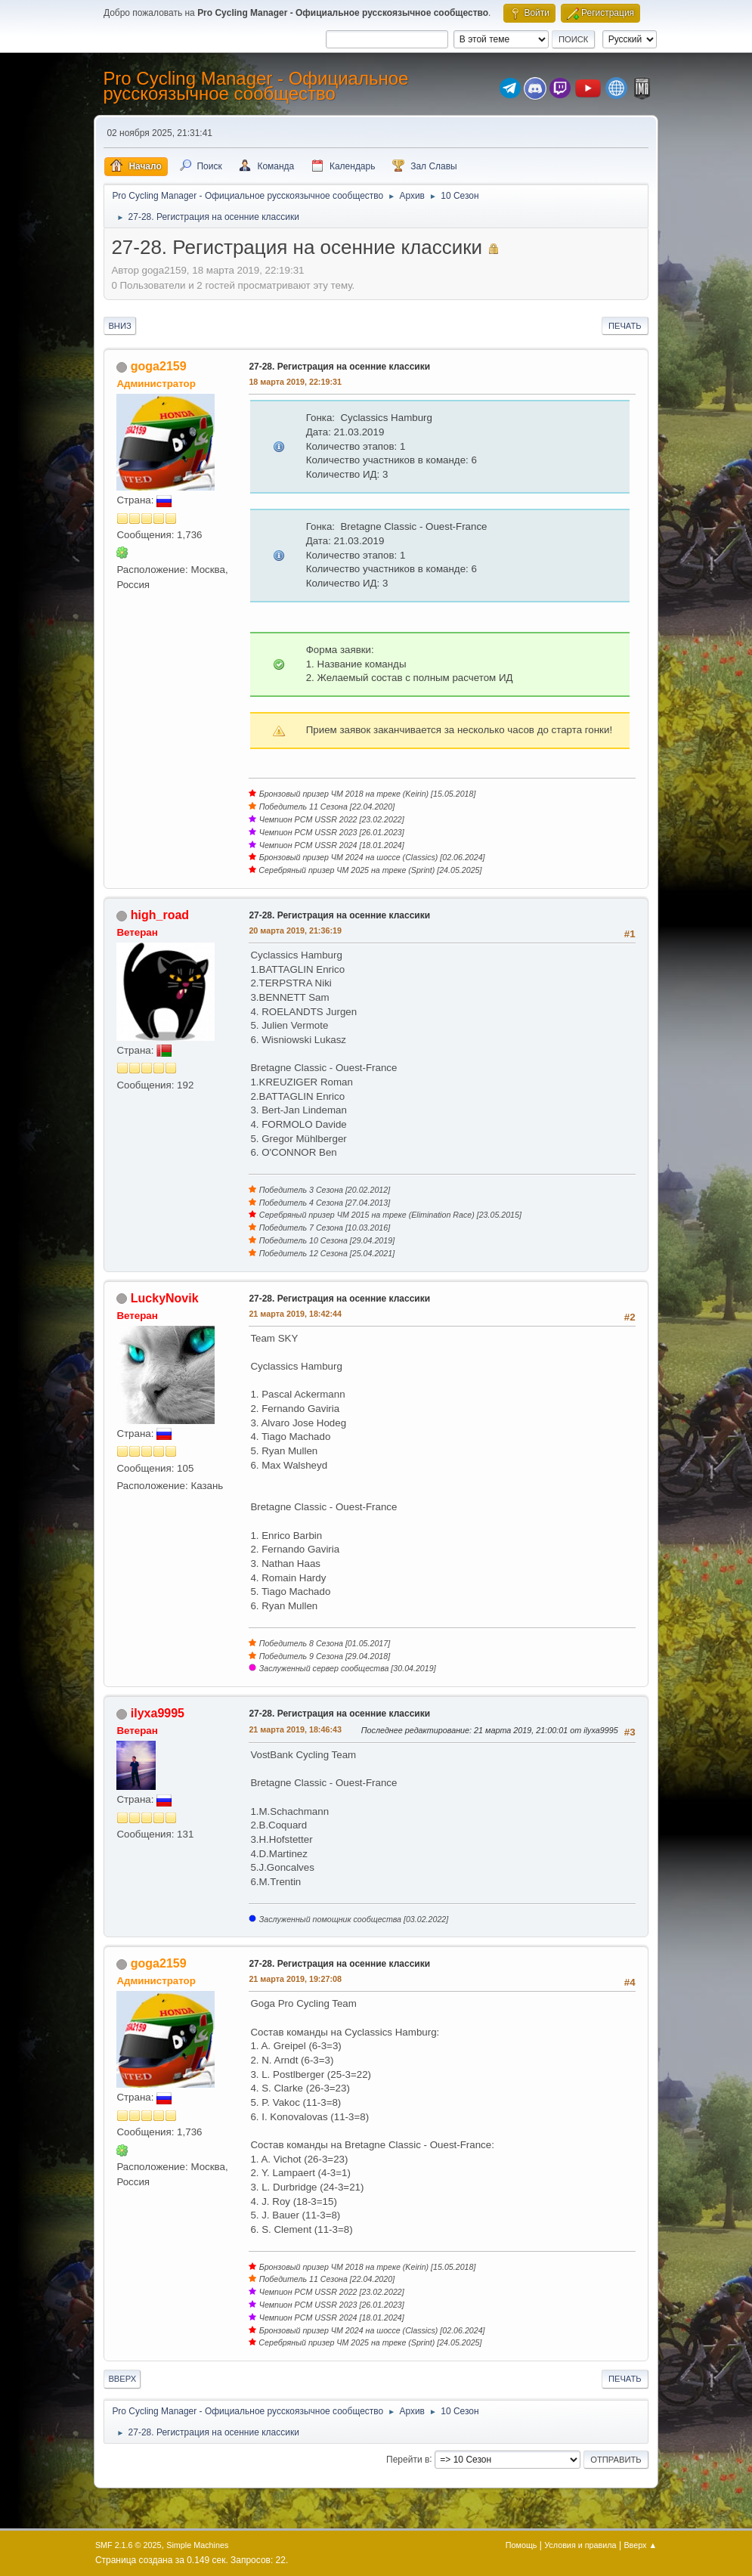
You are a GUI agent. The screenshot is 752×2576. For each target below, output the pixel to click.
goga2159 (159, 366)
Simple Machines (197, 2545)
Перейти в (407, 2459)
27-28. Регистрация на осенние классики (339, 366)
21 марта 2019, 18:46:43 (295, 1729)
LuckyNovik (165, 1298)
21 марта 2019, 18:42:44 (295, 1313)
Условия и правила (580, 2545)
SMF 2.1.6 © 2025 (128, 2545)
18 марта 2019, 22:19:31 (295, 381)
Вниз (119, 325)
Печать (625, 325)
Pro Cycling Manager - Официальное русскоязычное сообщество (255, 86)
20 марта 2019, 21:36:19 (295, 930)
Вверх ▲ (640, 2545)
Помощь (521, 2545)
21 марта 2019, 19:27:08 (295, 1978)
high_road (160, 915)
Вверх (122, 2378)
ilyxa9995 (157, 1713)
